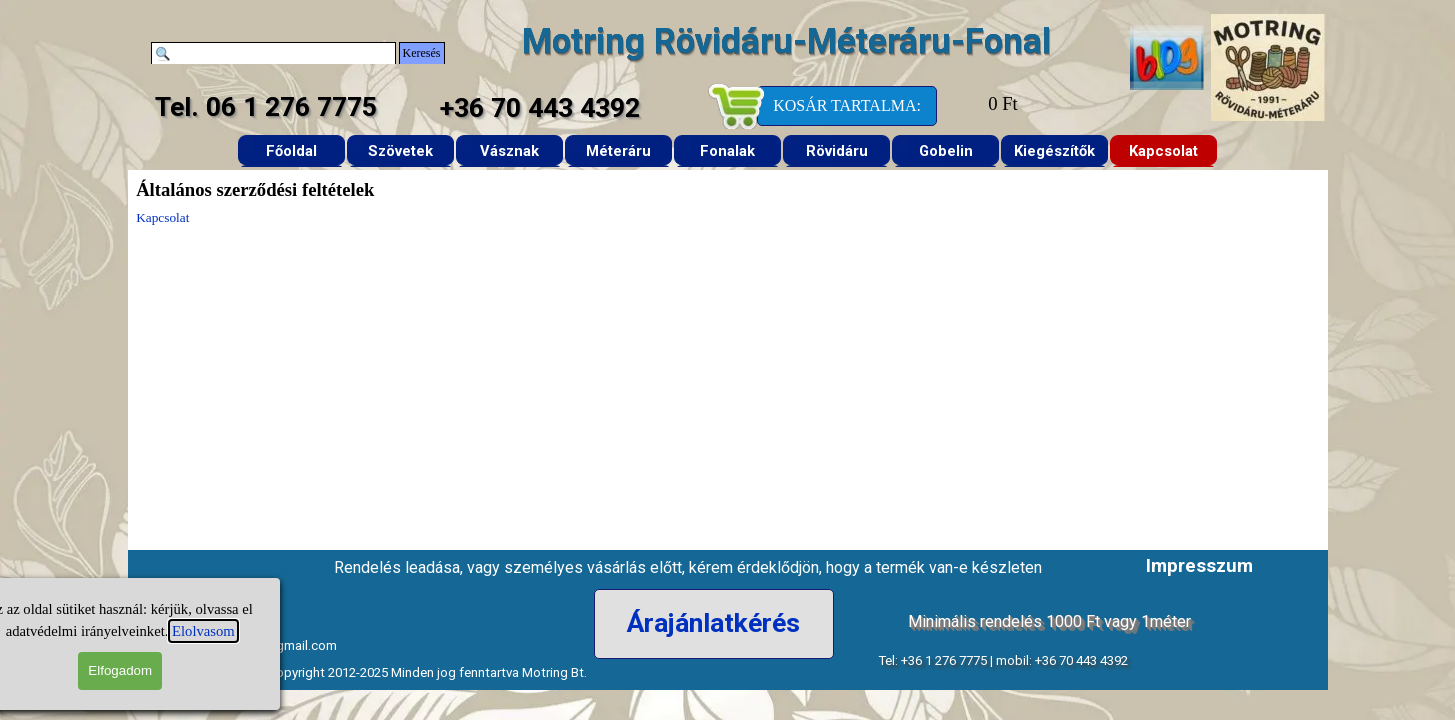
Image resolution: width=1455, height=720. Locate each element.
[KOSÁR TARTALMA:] (847, 106)
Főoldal (291, 151)
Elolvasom (110, 631)
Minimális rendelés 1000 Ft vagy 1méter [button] (1049, 621)
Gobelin (946, 151)
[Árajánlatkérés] (714, 624)
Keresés (422, 53)
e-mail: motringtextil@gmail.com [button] (241, 645)
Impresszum (1199, 566)
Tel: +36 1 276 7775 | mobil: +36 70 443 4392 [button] (1003, 660)
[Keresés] (273, 53)
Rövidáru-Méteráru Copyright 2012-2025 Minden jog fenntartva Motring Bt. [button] (372, 672)
